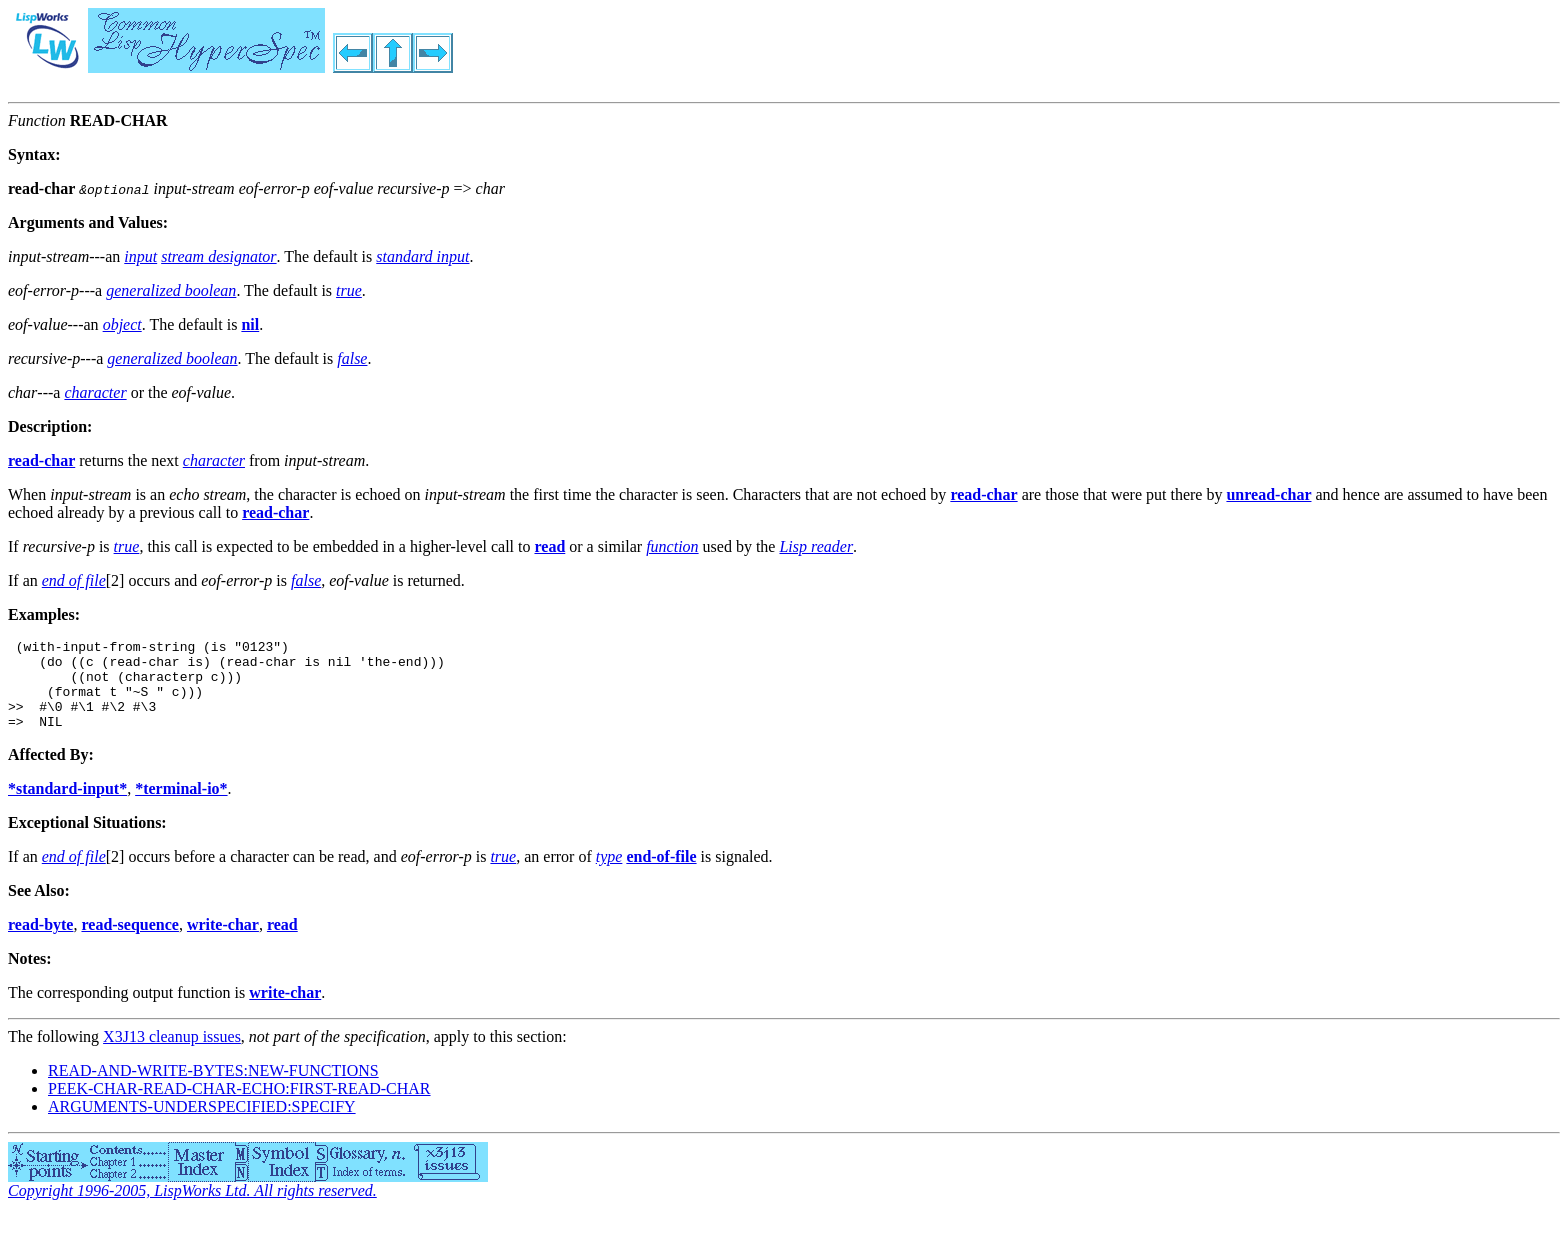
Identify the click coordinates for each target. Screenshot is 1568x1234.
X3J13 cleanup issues (172, 1054)
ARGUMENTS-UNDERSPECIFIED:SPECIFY (202, 1124)
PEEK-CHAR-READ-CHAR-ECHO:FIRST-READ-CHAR (239, 1106)
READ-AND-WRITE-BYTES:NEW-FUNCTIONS (213, 1088)
